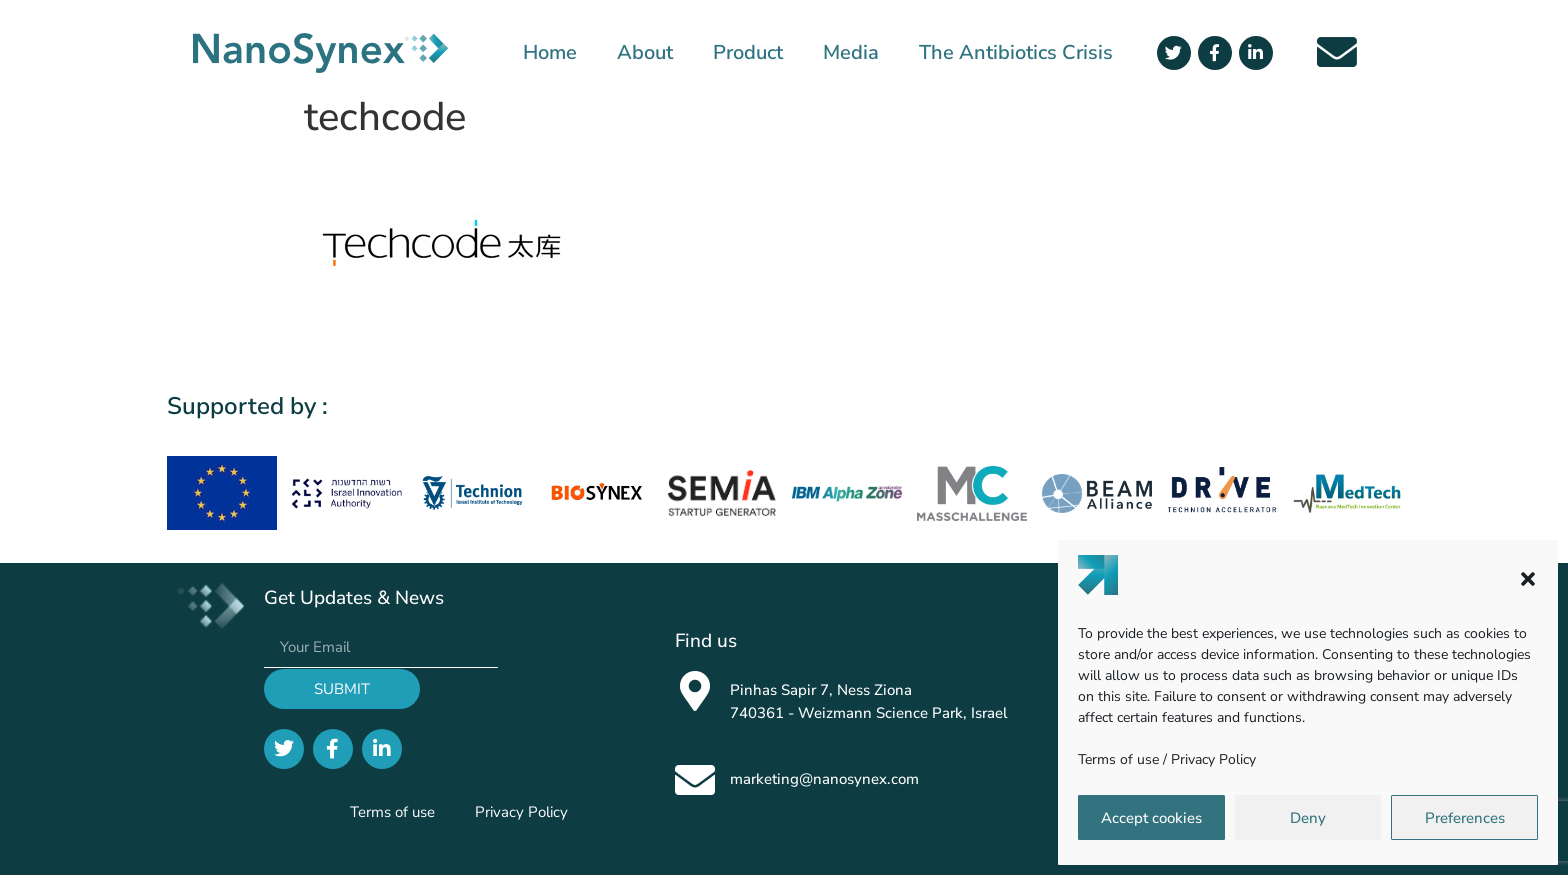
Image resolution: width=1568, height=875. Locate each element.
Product (748, 53)
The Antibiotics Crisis (1016, 53)
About (645, 53)
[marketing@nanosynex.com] (695, 780)
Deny (1308, 818)
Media (851, 53)
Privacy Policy (1213, 759)
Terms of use (1118, 759)
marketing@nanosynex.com (824, 779)
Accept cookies (1151, 818)
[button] (1528, 579)
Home (550, 53)
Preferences (1465, 818)
